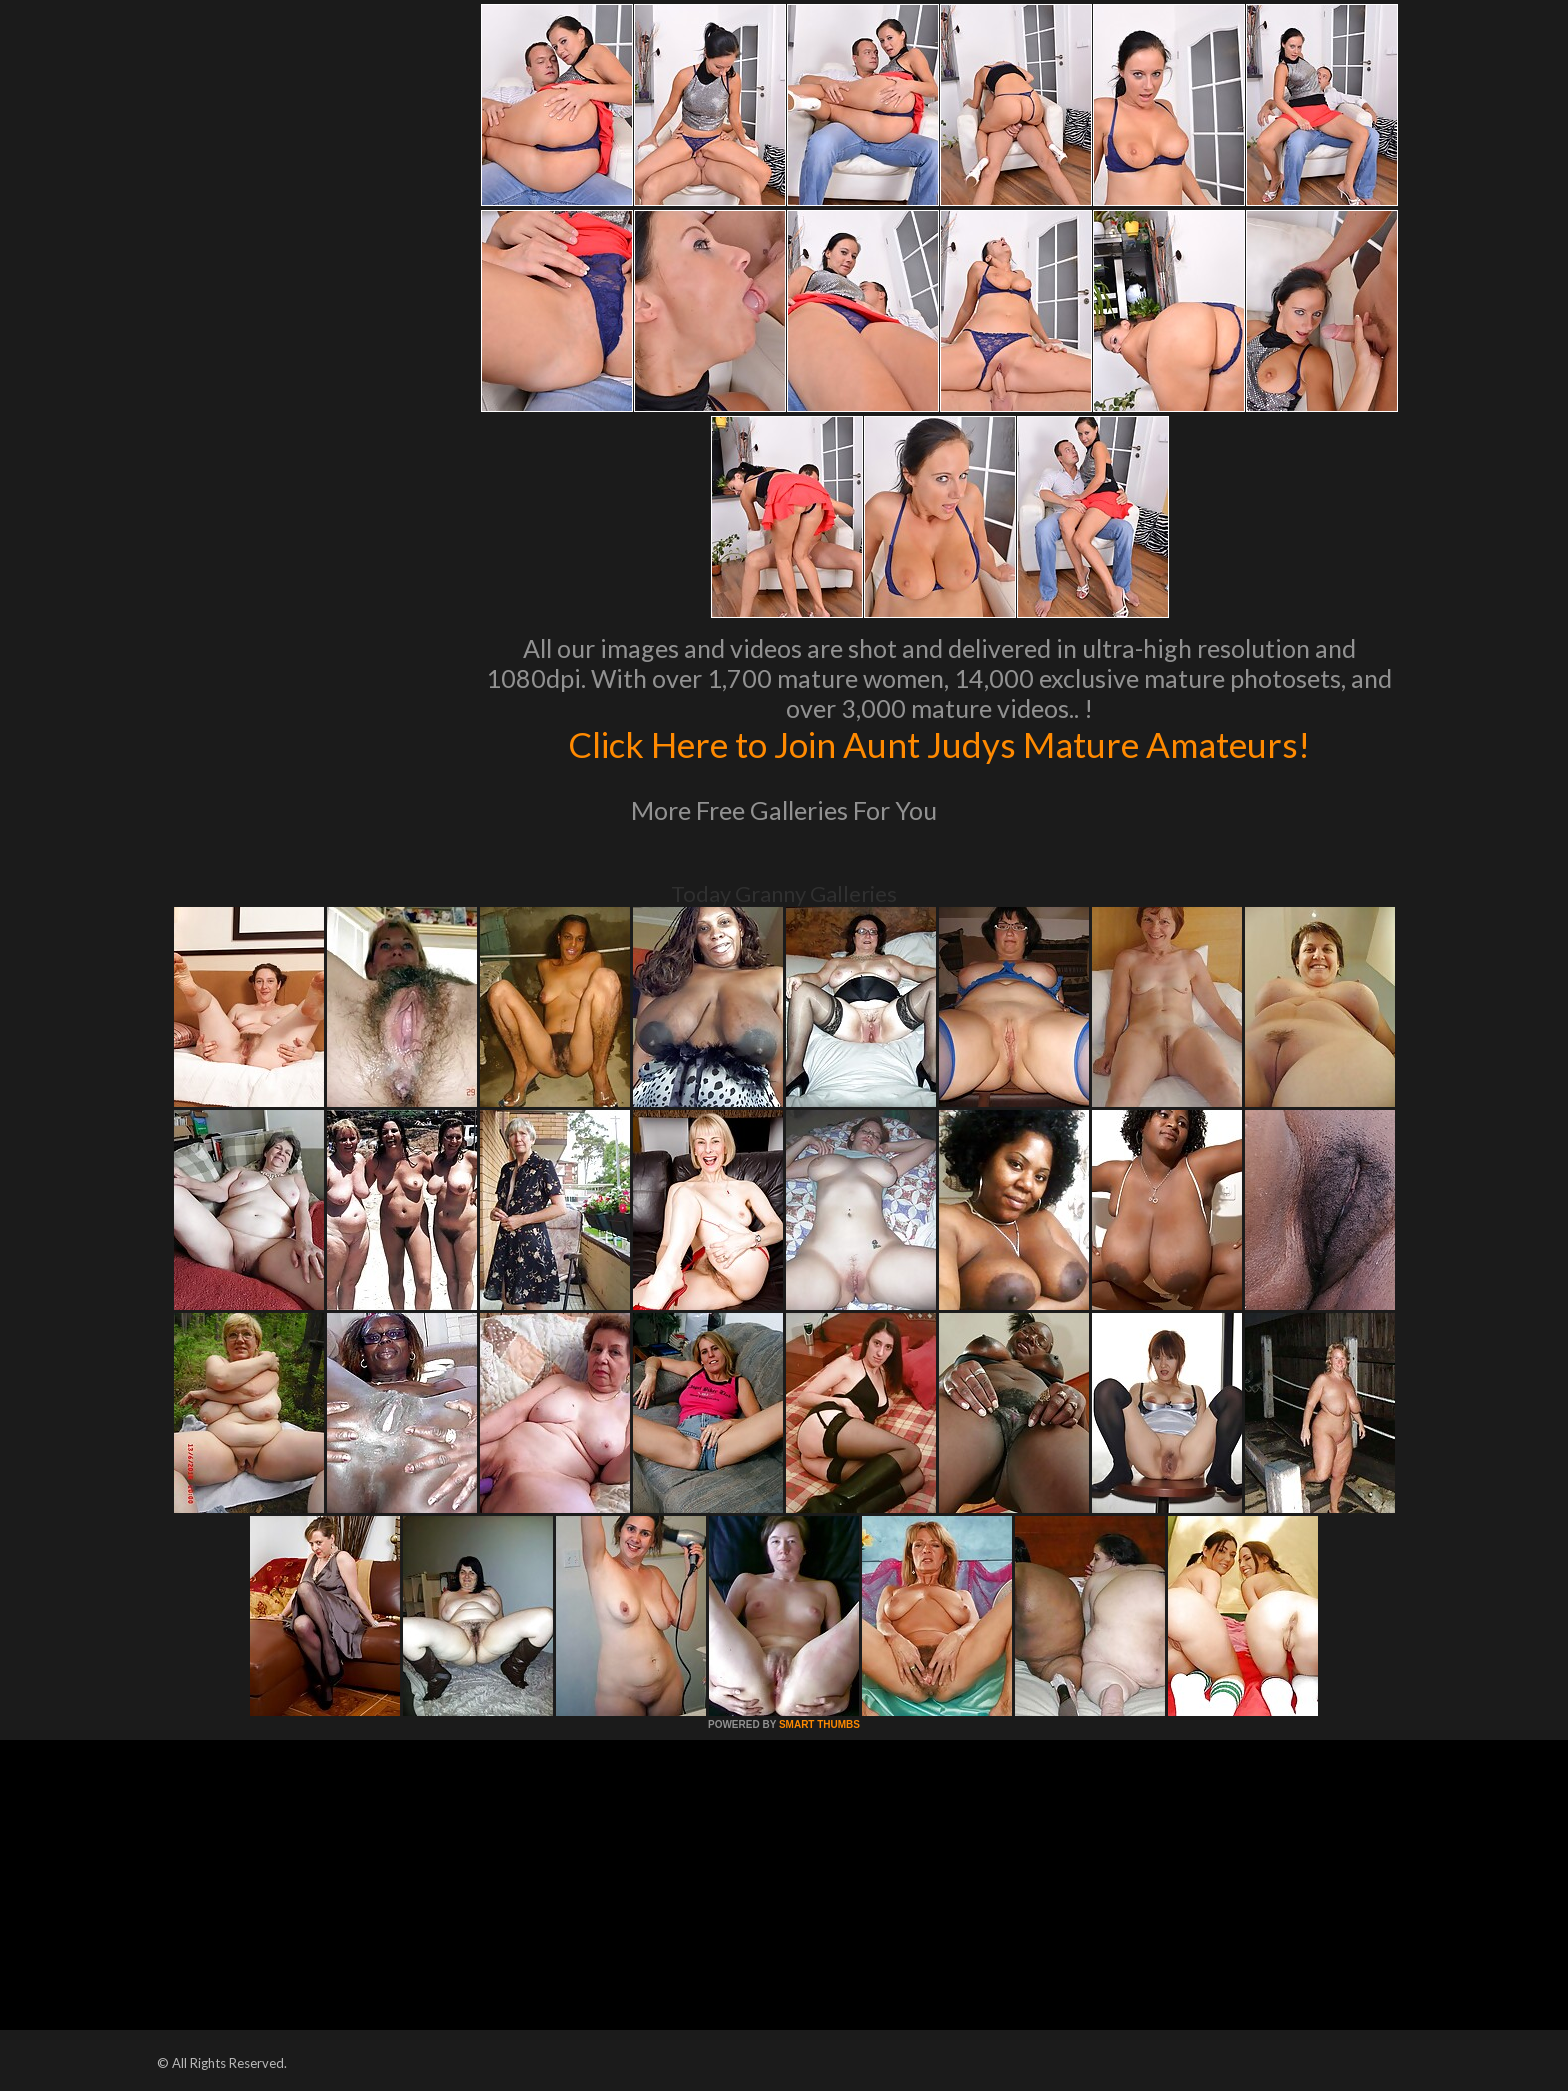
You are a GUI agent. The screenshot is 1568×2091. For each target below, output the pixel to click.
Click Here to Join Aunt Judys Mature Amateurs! (939, 744)
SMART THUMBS (819, 1724)
